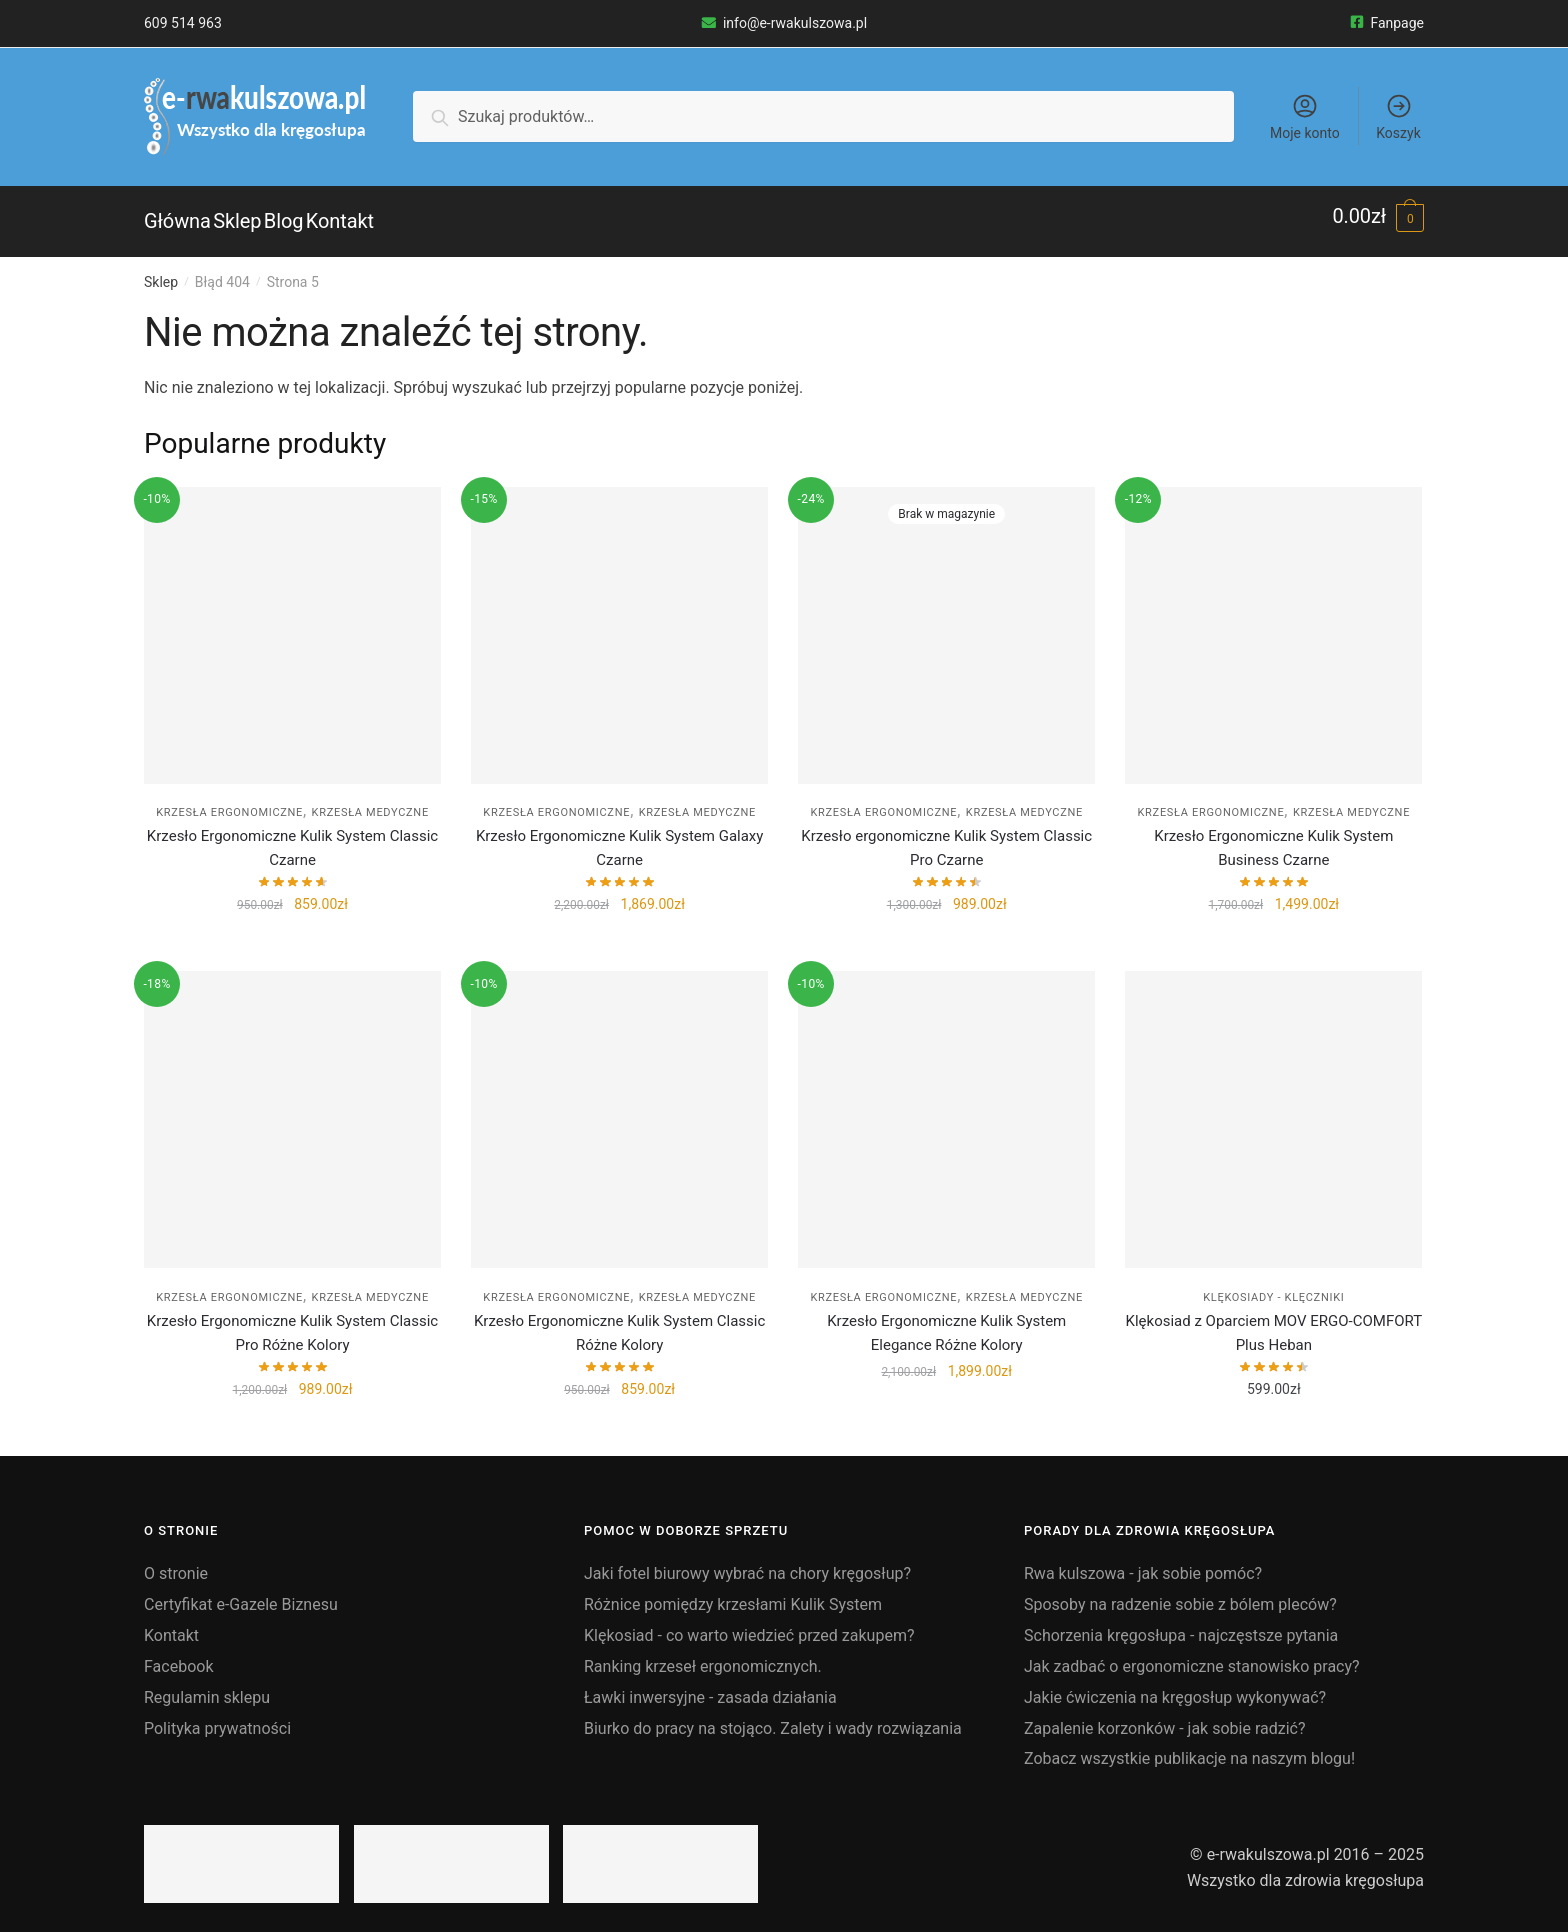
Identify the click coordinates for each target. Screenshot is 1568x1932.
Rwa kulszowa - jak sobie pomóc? (1143, 1562)
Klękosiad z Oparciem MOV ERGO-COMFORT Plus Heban (1274, 1322)
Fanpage (1387, 23)
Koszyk (1398, 116)
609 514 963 (183, 23)
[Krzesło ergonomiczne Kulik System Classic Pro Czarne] (946, 624)
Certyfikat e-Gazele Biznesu (241, 1593)
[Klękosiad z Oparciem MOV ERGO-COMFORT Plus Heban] (1273, 1108)
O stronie (176, 1562)
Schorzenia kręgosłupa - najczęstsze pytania (1181, 1624)
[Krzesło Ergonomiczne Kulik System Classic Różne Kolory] (619, 1108)
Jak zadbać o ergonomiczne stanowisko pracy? (1192, 1655)
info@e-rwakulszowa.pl (784, 23)
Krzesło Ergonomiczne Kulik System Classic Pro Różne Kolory (292, 1322)
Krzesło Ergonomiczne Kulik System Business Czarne (1273, 837)
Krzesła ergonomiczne (229, 801)
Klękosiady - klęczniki (1273, 1286)
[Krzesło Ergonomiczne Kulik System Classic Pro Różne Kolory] (292, 1108)
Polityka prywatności (217, 1716)
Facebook (178, 1655)
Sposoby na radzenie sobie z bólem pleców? (1180, 1593)
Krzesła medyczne (370, 801)
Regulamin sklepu (207, 1686)
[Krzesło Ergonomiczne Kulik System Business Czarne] (1273, 624)
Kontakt (171, 1624)
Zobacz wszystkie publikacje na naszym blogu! (1189, 1747)
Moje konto (1305, 116)
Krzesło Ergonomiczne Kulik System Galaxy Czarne (620, 837)
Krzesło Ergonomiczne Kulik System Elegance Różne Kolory (946, 1322)
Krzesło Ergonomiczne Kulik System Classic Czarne (292, 837)
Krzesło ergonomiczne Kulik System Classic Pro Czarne (946, 837)
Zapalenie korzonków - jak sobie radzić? (1165, 1716)
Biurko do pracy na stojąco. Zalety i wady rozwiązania (773, 1716)
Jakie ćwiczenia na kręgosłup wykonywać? (1175, 1686)
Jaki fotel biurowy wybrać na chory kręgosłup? (747, 1562)
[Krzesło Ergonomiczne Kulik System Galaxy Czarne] (619, 624)
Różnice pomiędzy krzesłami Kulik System (733, 1593)
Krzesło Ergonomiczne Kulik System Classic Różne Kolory (619, 1322)
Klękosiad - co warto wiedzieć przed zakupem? (749, 1624)
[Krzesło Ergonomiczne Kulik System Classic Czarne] (292, 624)
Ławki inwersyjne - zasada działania (710, 1686)
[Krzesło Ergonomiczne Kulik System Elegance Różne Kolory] (946, 1108)
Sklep (161, 271)
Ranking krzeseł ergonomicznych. (703, 1655)
